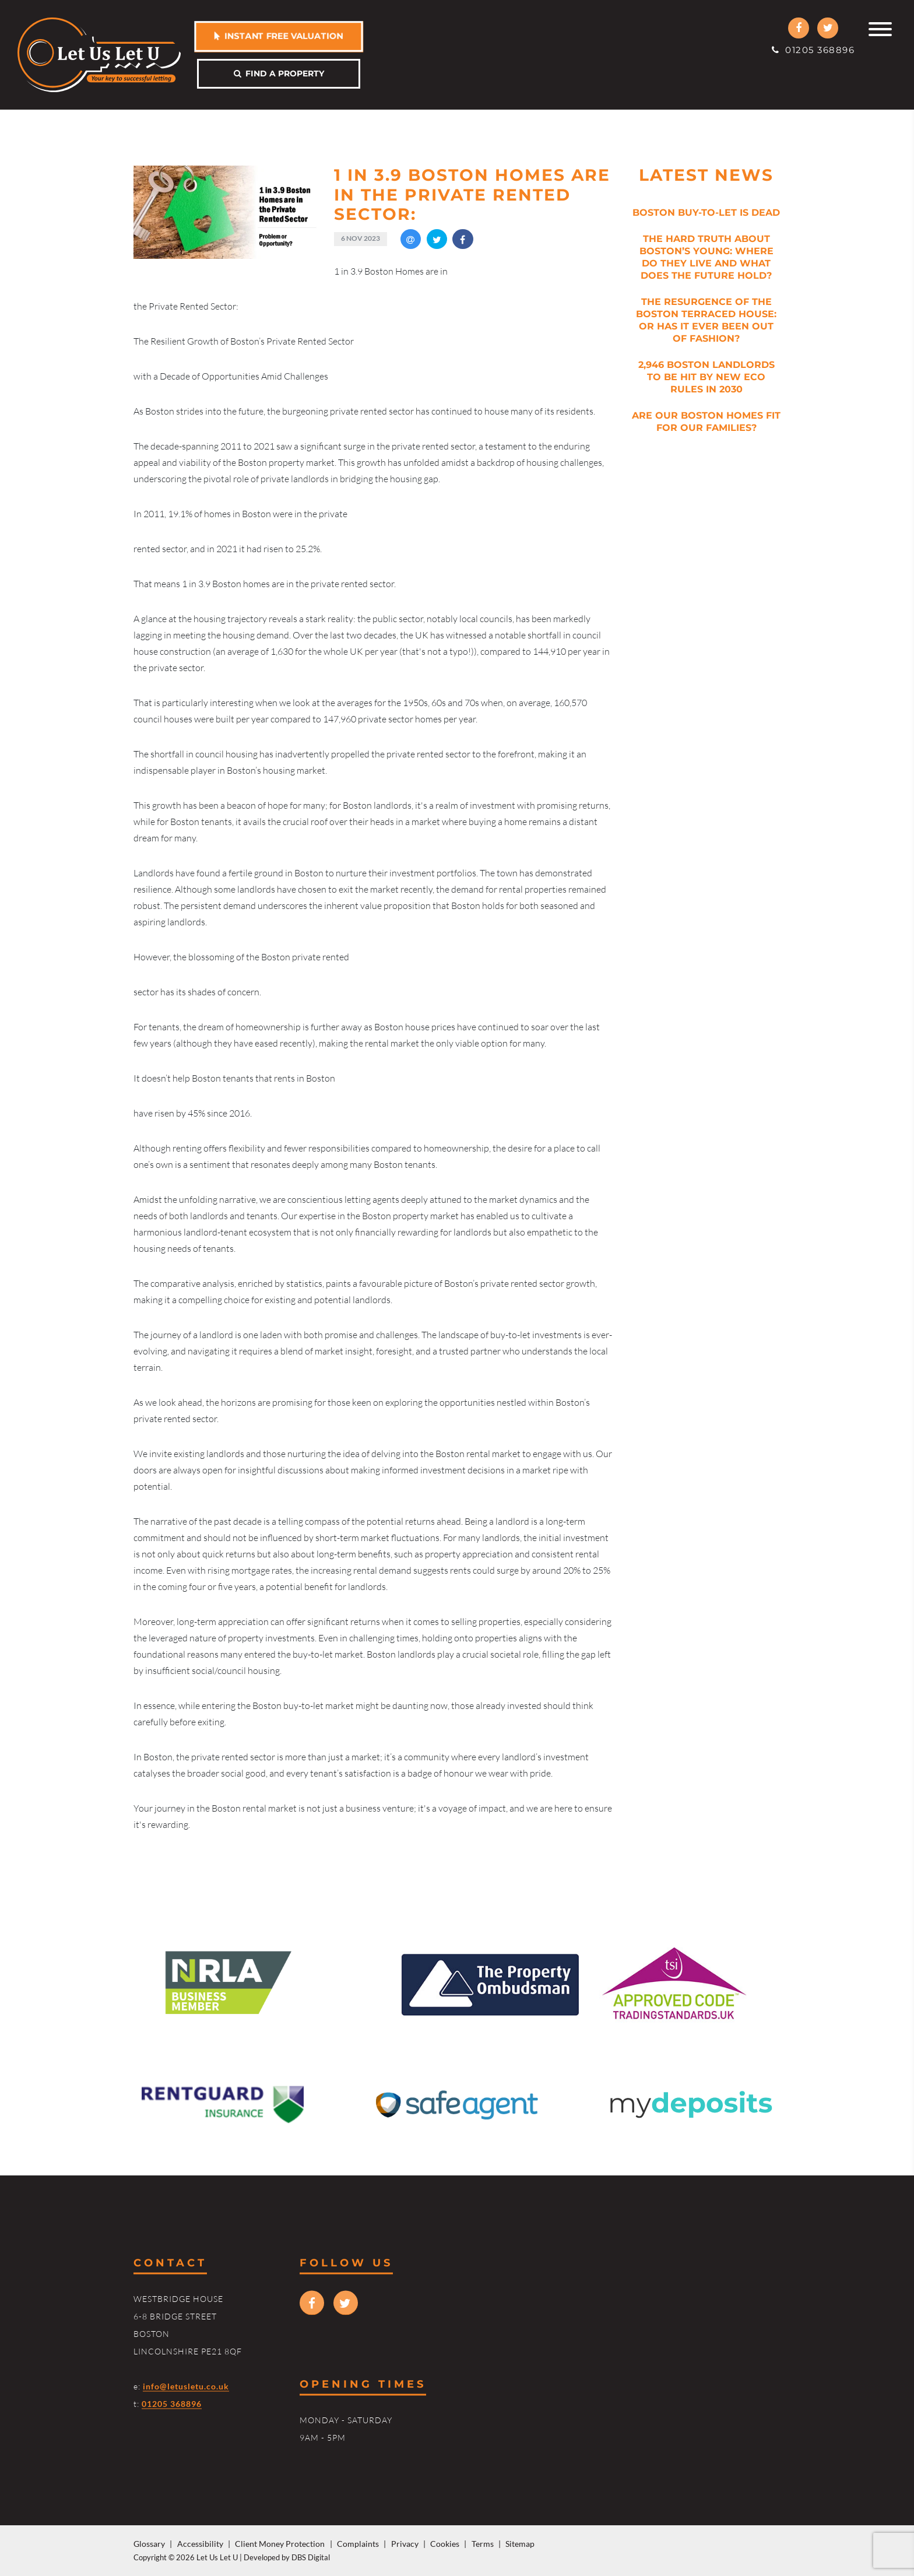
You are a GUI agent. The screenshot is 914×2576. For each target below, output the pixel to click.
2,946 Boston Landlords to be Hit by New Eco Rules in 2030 (706, 377)
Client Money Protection (280, 2544)
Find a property (279, 73)
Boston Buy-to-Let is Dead (706, 212)
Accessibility (200, 2544)
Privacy (405, 2544)
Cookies (444, 2544)
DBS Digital (310, 2557)
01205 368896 (813, 49)
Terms (483, 2544)
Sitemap (520, 2544)
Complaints (358, 2544)
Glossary (149, 2544)
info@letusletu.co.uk (186, 2386)
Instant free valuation (279, 35)
